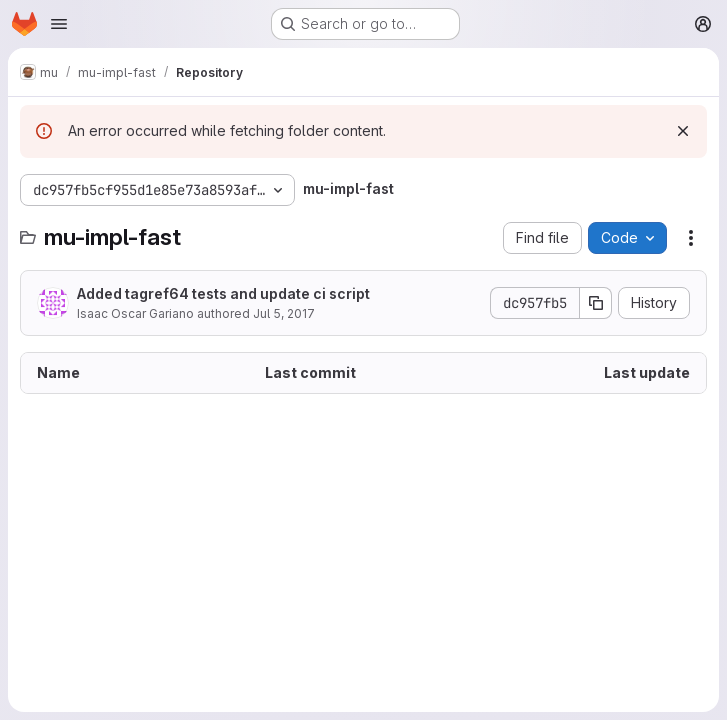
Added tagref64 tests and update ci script (223, 293)
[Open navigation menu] (59, 24)
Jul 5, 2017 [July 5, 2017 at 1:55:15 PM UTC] (284, 313)
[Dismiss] (683, 131)
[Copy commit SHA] (596, 303)
